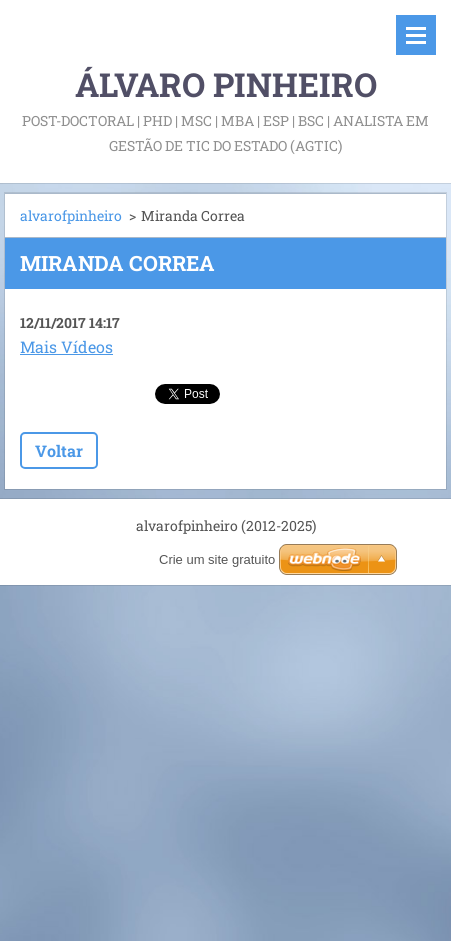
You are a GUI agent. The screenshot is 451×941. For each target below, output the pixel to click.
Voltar (59, 450)
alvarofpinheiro (71, 215)
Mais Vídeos (66, 346)
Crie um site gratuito (217, 559)
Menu (416, 35)
